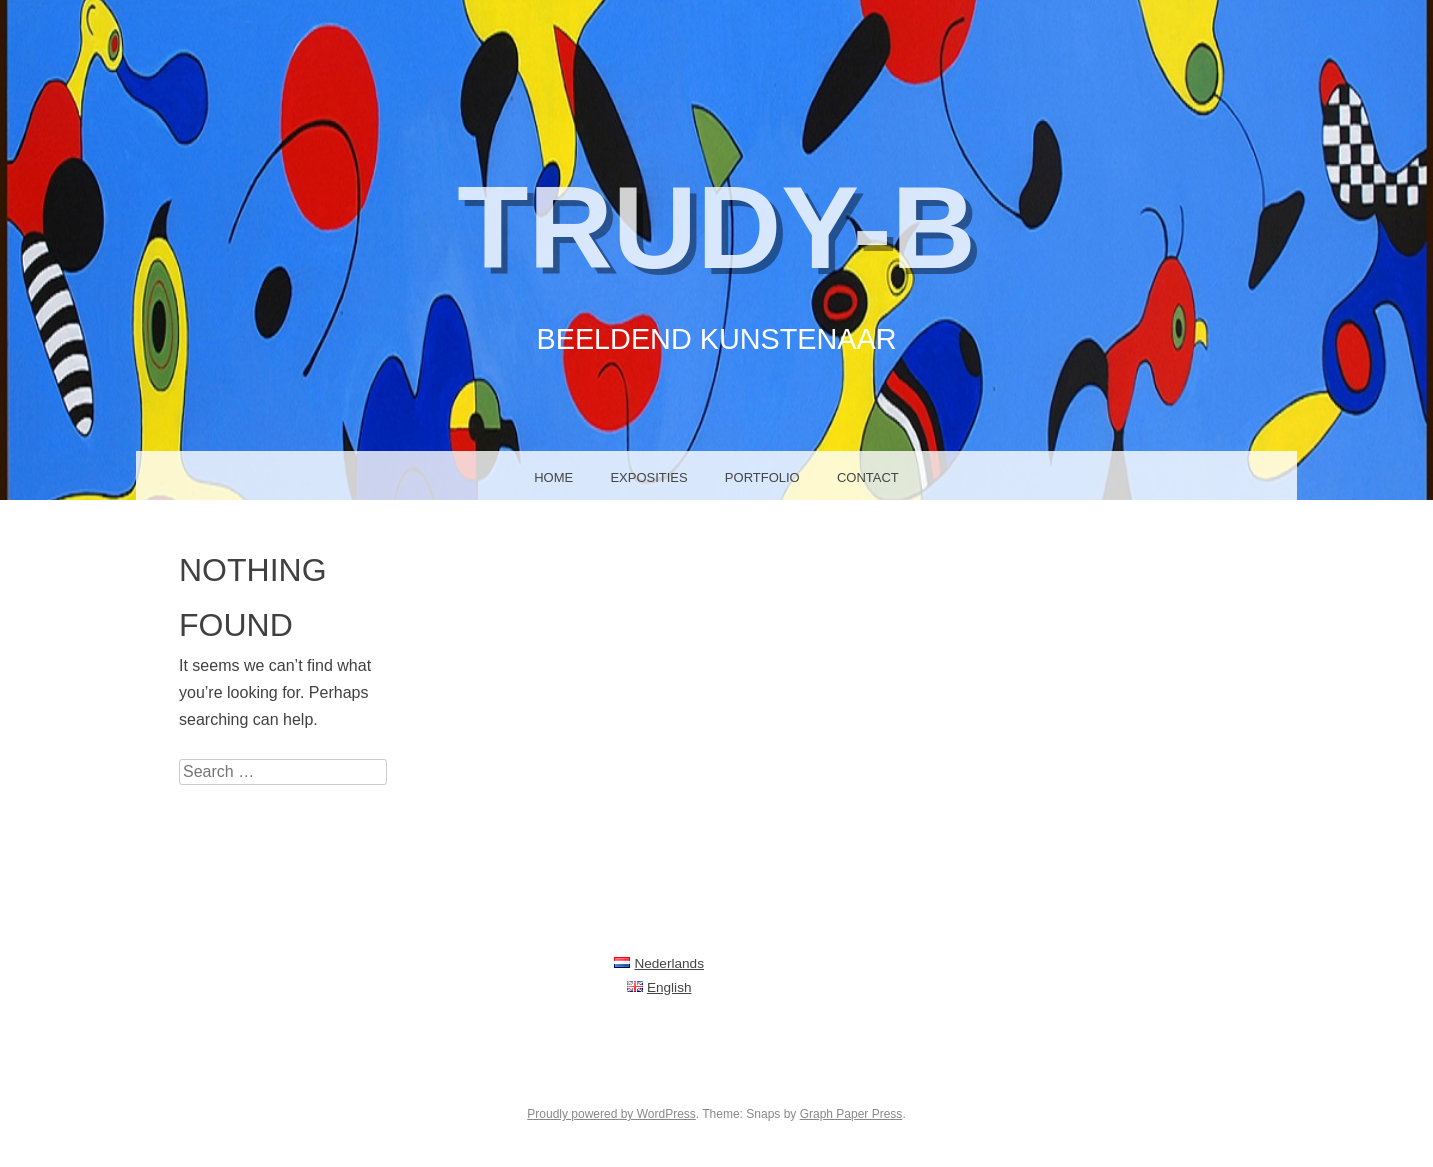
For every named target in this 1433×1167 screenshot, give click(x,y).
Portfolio (763, 477)
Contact (872, 477)
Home (549, 477)
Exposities (647, 477)
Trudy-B (716, 223)
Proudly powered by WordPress (611, 1114)
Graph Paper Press (851, 1114)
